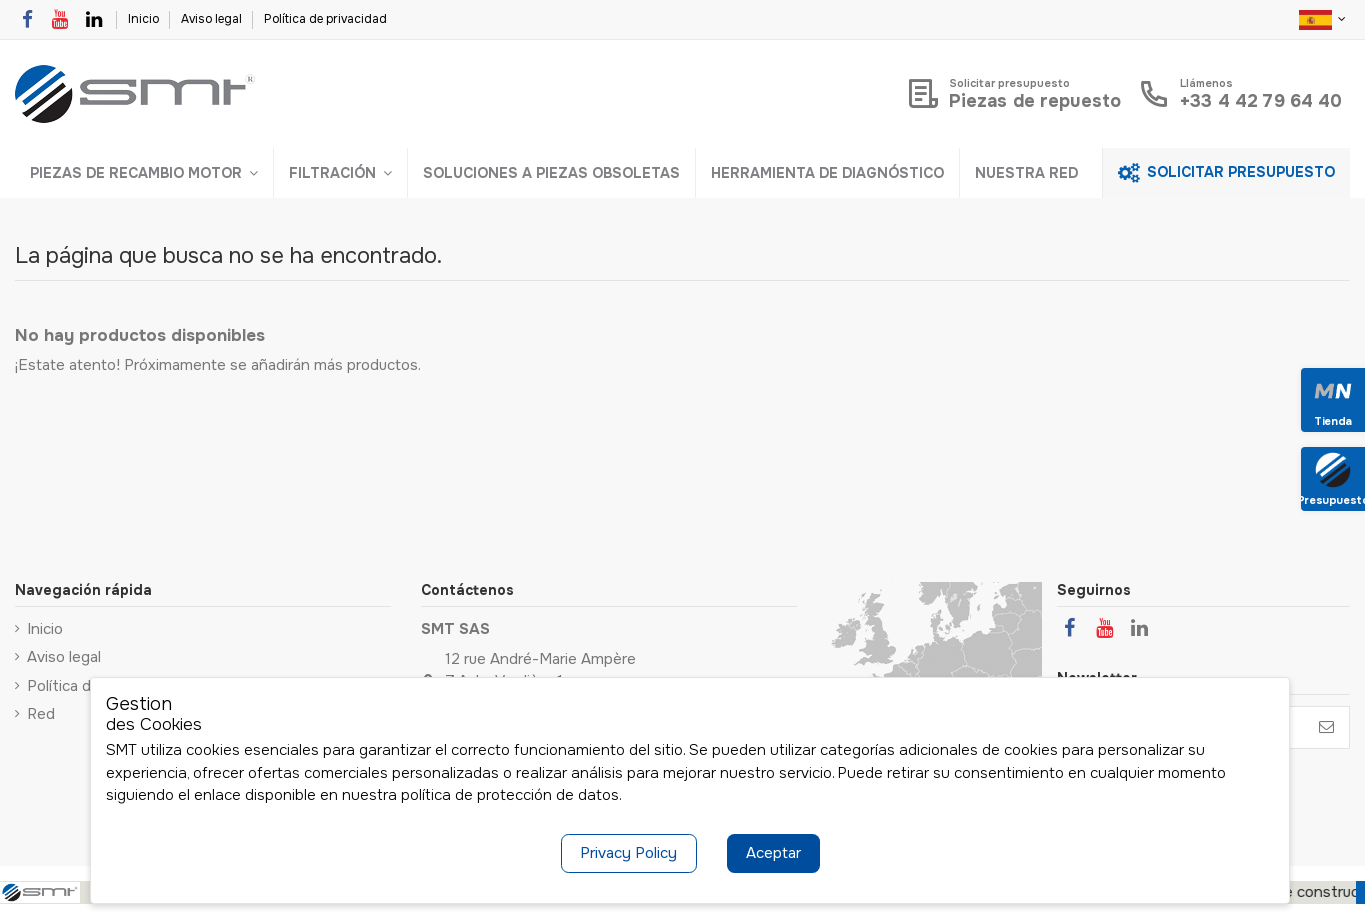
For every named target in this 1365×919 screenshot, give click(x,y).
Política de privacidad (325, 19)
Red (41, 714)
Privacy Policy (628, 853)
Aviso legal (213, 19)
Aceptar (773, 853)
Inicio (145, 19)
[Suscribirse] (1326, 727)
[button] (144, 173)
